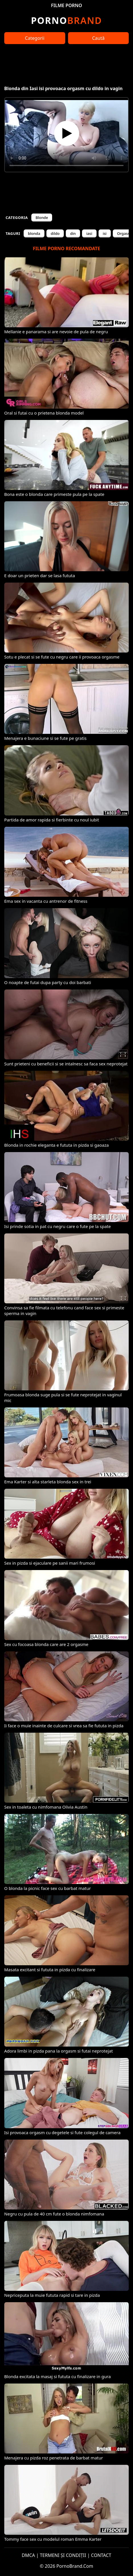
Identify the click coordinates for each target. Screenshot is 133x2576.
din (73, 233)
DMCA (28, 2555)
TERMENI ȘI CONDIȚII (63, 2555)
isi (105, 233)
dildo (55, 233)
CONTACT (101, 2555)
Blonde (42, 217)
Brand (66, 20)
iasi (89, 233)
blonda (34, 233)
